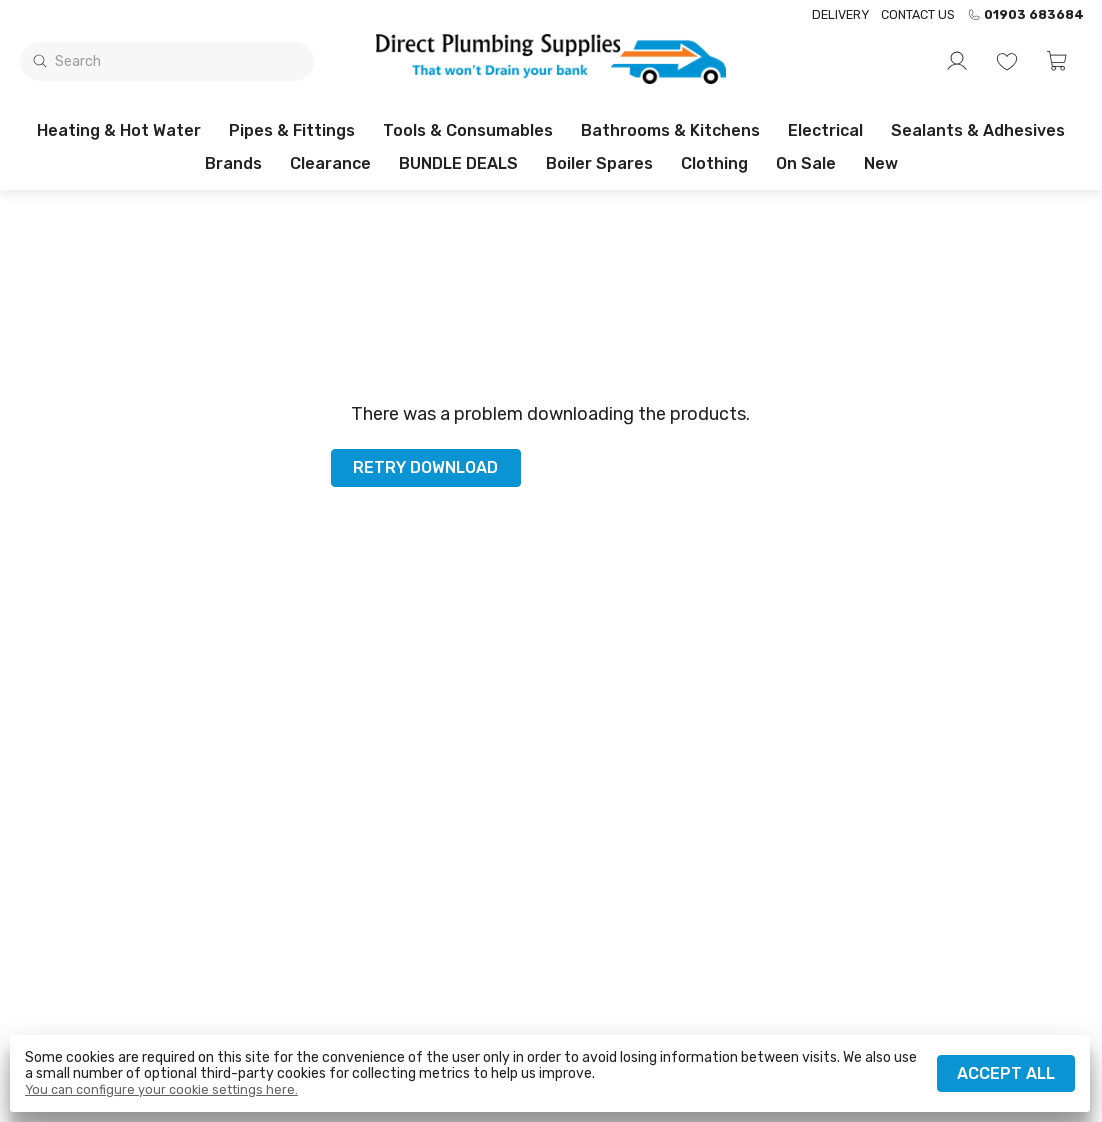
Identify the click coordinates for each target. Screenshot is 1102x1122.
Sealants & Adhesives (978, 130)
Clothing (714, 163)
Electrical (825, 130)
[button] (1057, 61)
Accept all (1006, 1073)
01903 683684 (1025, 15)
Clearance (330, 163)
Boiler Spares (599, 163)
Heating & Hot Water (119, 130)
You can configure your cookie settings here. (161, 1090)
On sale (806, 163)
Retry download (425, 467)
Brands (233, 163)
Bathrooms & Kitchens (670, 130)
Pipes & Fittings (292, 130)
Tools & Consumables (468, 130)
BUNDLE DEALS (458, 163)
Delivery (840, 14)
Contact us (918, 14)
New (881, 163)
